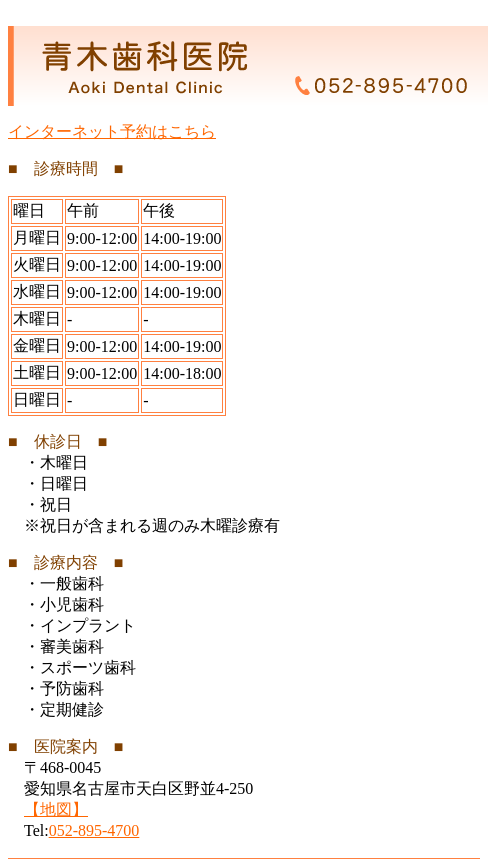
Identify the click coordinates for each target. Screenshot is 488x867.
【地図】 (56, 809)
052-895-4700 (94, 830)
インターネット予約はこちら (112, 131)
